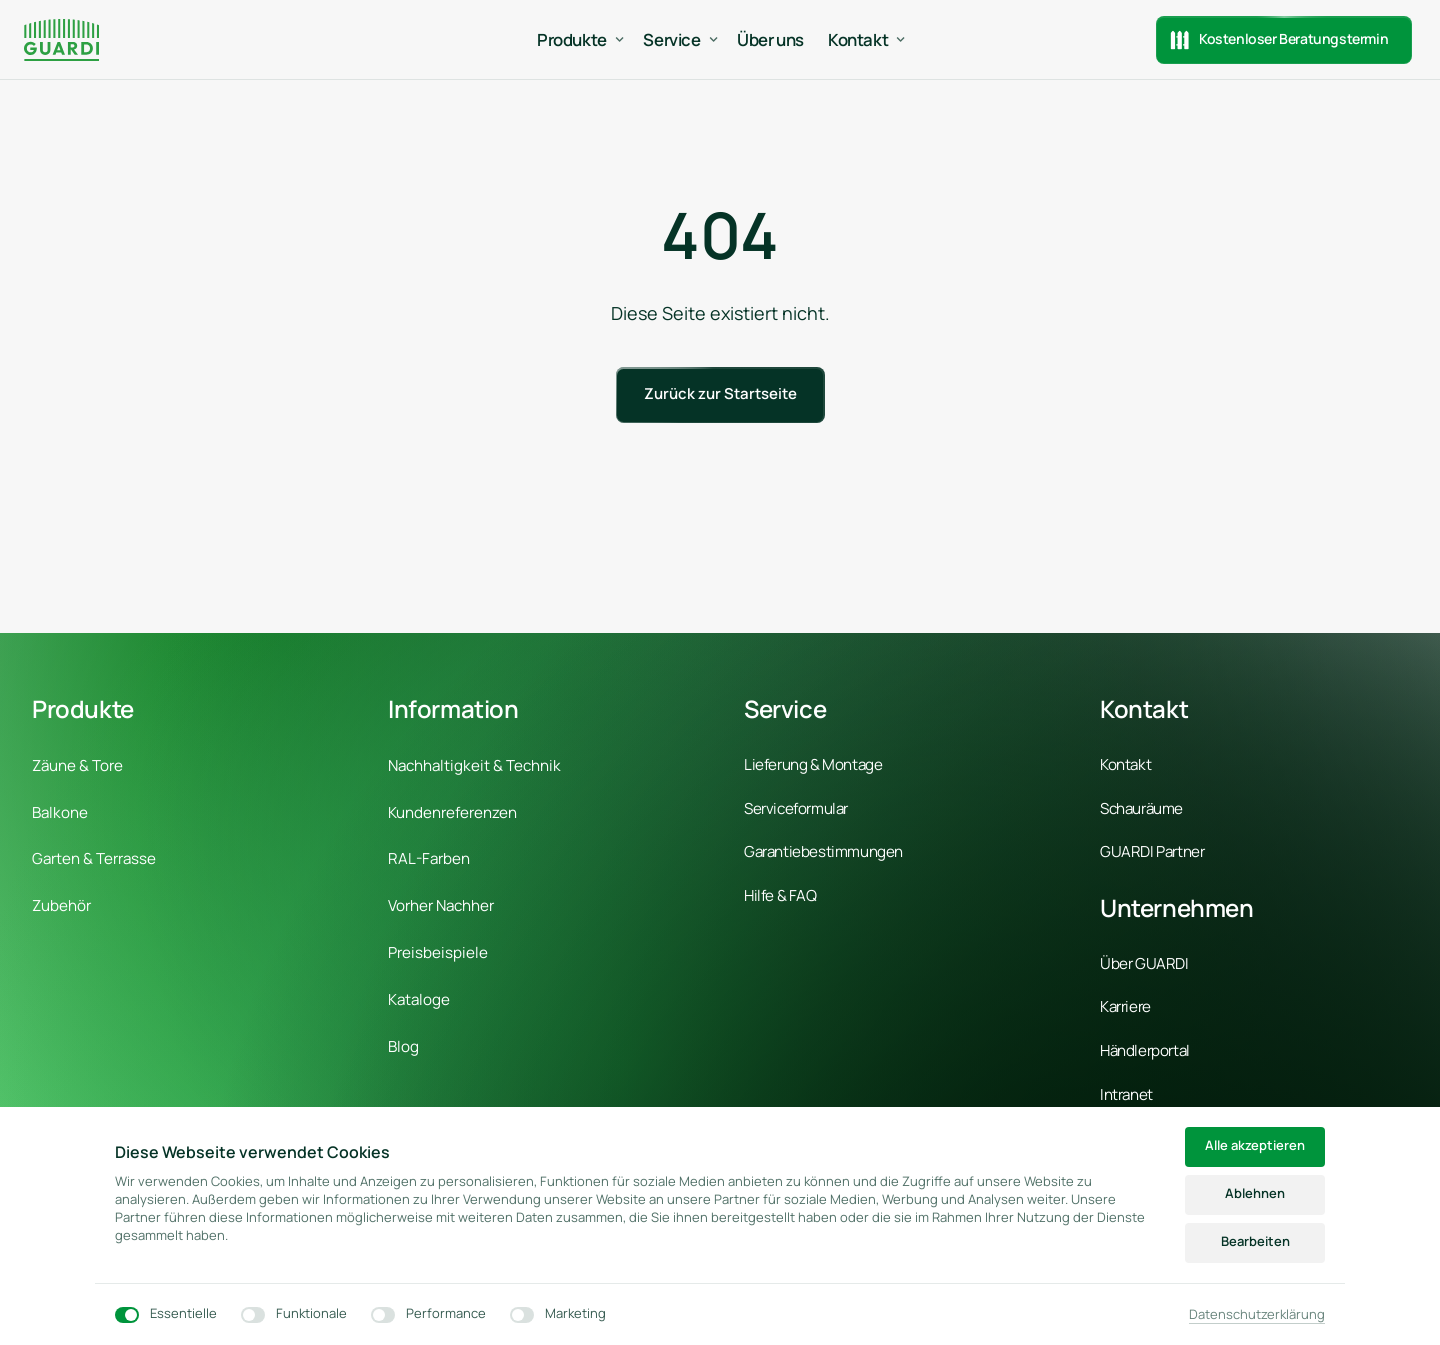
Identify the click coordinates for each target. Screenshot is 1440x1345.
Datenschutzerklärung (1257, 1314)
